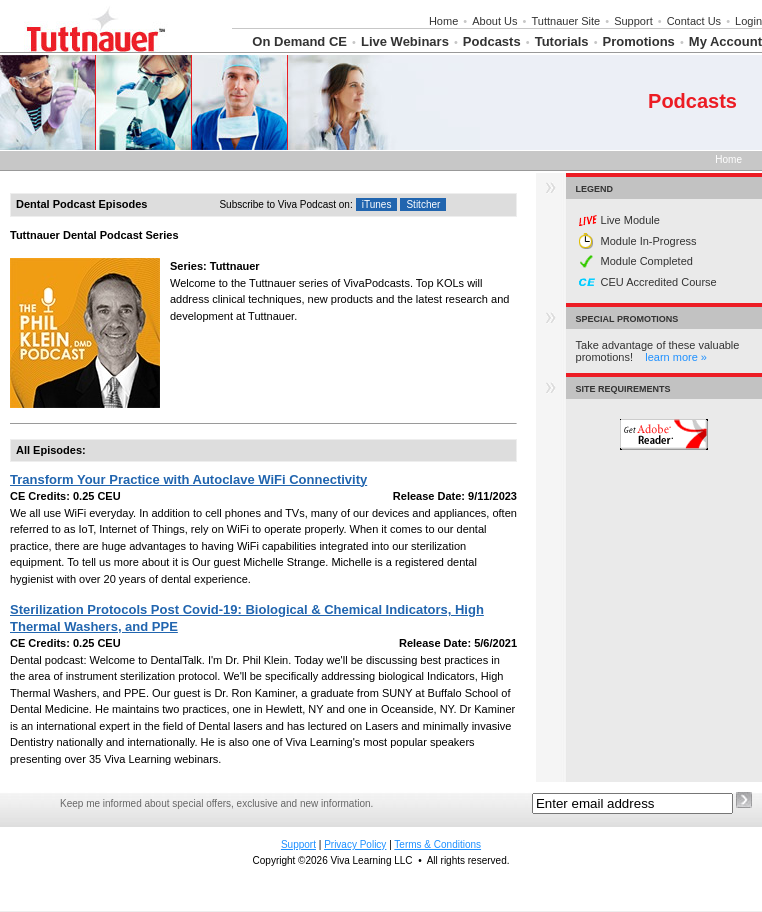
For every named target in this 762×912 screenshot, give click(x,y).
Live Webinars (405, 41)
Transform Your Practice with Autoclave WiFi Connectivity (188, 479)
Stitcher (423, 204)
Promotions (639, 41)
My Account (725, 41)
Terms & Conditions (437, 844)
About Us (494, 21)
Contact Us (694, 21)
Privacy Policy (355, 844)
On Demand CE (299, 41)
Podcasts (492, 41)
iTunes (377, 204)
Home (443, 21)
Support (633, 21)
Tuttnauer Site (565, 21)
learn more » (676, 357)
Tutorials (562, 41)
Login (748, 21)
